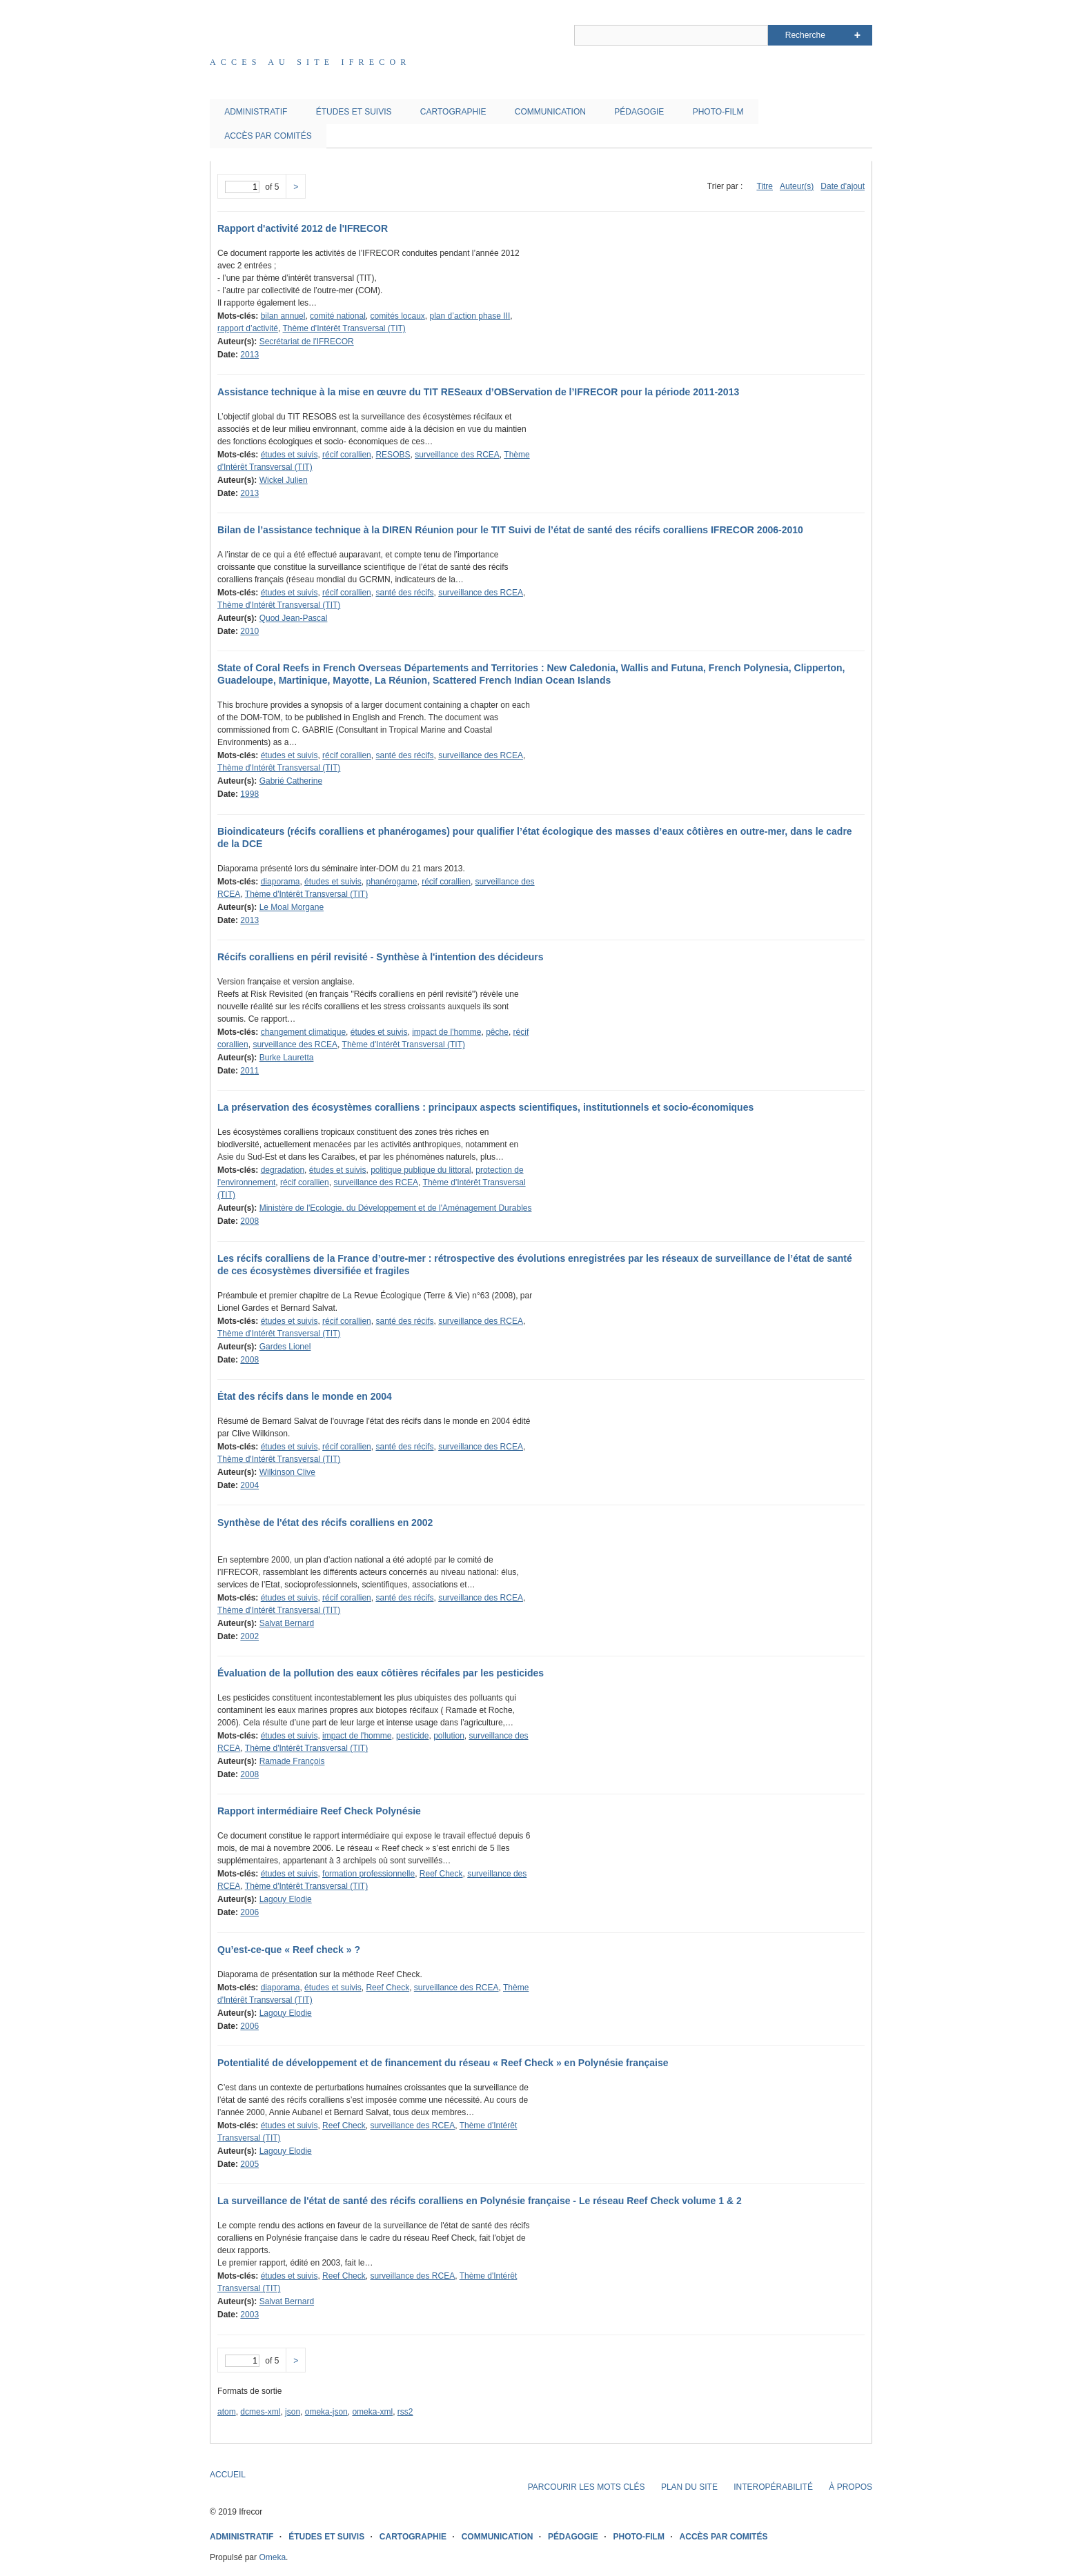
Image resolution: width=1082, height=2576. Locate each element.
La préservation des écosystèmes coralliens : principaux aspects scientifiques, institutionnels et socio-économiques (485, 1107)
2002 (249, 1636)
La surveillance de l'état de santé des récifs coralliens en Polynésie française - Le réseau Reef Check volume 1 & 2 (479, 2200)
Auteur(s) (797, 186)
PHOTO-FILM (718, 112)
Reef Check (441, 1874)
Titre (764, 186)
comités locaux (397, 316)
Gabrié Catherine (290, 781)
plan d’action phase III (470, 316)
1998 (249, 794)
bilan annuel (283, 316)
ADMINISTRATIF (255, 112)
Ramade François (292, 1761)
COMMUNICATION (550, 112)
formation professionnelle (368, 1874)
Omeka (272, 2557)
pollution (448, 1736)
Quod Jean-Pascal (293, 618)
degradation (282, 1170)
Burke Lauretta (286, 1057)
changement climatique (303, 1032)
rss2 (405, 2412)
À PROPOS (850, 2487)
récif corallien (346, 454)
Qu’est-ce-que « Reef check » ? (288, 1949)
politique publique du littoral (421, 1170)
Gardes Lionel (285, 1346)
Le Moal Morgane (291, 907)
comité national (338, 316)
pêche (497, 1032)
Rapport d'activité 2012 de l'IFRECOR (302, 228)
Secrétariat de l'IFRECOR (306, 341)
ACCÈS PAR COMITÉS (267, 136)
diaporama (280, 881)
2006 (249, 1912)
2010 (249, 631)
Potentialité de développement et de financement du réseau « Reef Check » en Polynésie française (443, 2062)
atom (226, 2412)
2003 (249, 2314)
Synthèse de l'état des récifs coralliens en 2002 (325, 1522)
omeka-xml (372, 2412)
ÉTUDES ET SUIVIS (354, 112)
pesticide (412, 1736)
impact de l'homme (446, 1032)
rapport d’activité (247, 328)
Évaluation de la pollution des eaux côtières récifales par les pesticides (380, 1672)
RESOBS (392, 454)
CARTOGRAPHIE (453, 112)
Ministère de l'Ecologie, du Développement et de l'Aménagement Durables (395, 1208)
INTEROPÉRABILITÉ (773, 2487)
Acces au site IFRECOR (310, 62)
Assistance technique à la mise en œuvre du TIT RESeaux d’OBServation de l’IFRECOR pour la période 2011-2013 (478, 391)
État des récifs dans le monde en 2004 (304, 1396)
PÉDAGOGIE (639, 112)
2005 (249, 2164)
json (292, 2412)
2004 (249, 1485)
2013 (249, 354)
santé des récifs (404, 592)
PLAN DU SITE (689, 2487)
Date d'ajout (842, 186)
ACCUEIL (228, 2474)
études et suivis (289, 454)
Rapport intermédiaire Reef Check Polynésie (319, 1810)
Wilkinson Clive (287, 1472)
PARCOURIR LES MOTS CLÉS (586, 2487)
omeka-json (326, 2412)
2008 (249, 1221)
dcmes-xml (260, 2412)
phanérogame (391, 881)
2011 (249, 1071)
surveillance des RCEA (457, 454)
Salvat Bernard (286, 1623)
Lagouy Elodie (285, 1899)
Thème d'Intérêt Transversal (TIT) (344, 328)
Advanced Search (857, 35)
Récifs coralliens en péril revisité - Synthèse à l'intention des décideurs (380, 956)
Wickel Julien (283, 480)
